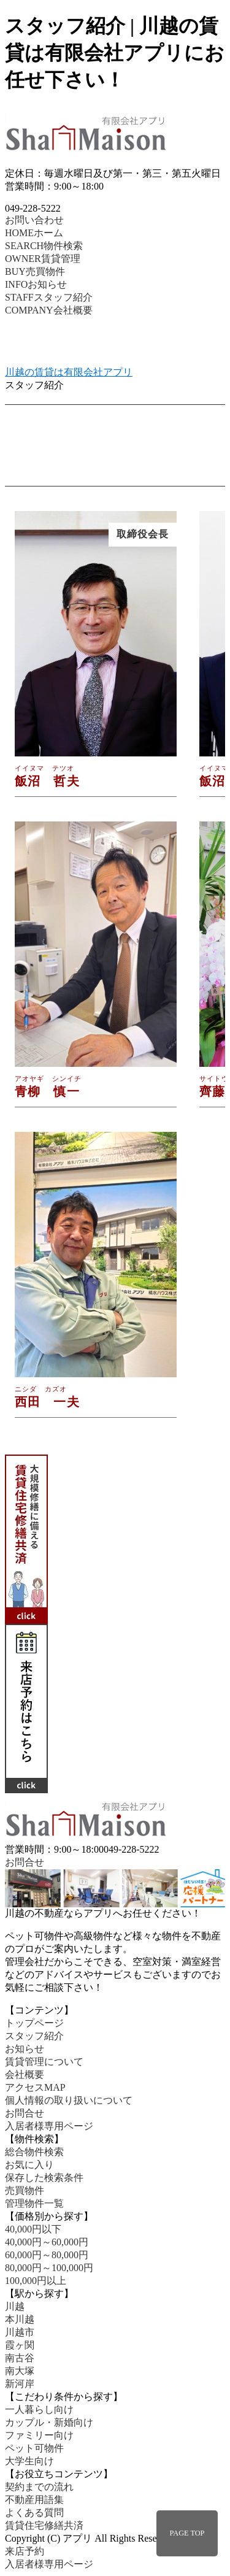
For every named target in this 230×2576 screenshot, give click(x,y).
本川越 (19, 2319)
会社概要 (49, 310)
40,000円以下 (33, 2229)
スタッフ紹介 (49, 297)
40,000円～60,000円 (46, 2242)
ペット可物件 (34, 2448)
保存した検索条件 (44, 2177)
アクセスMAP (35, 2087)
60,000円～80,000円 (46, 2255)
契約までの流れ (39, 2487)
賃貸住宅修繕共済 (44, 2525)
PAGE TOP (187, 2533)
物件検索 (44, 245)
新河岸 (19, 2383)
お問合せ (24, 1862)
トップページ (34, 2023)
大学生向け (29, 2461)
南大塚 (19, 2371)
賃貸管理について (44, 2061)
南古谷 (19, 2358)
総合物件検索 (34, 2152)
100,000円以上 (35, 2280)
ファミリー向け (39, 2435)
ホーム (34, 233)
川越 (15, 2306)
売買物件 (35, 271)
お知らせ (36, 284)
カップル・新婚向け (49, 2422)
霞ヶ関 (19, 2345)
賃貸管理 (42, 258)
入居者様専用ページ (49, 2126)
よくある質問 (34, 2512)
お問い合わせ (34, 220)
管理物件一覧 (34, 2203)
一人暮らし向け (39, 2409)
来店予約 (24, 2551)
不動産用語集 (34, 2499)
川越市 (19, 2332)
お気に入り (29, 2164)
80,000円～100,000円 (49, 2268)
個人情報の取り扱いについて (68, 2100)
